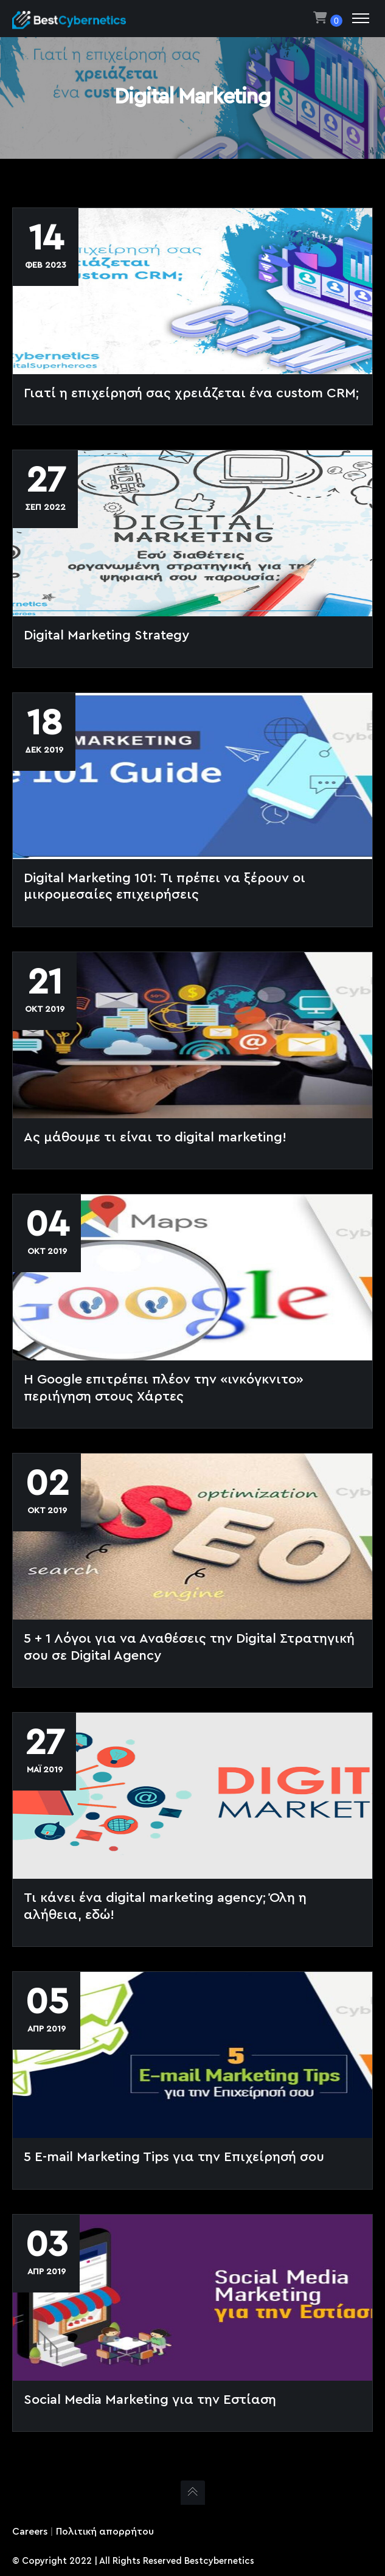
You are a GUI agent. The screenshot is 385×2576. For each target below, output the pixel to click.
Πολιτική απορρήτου (105, 2531)
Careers (29, 2531)
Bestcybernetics (219, 2561)
